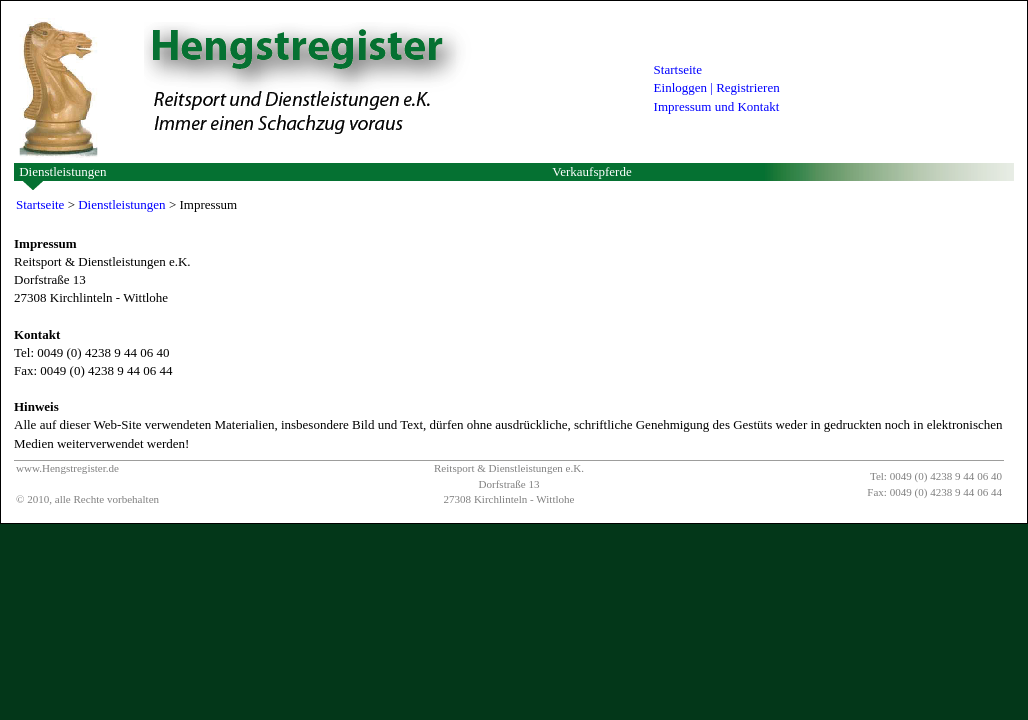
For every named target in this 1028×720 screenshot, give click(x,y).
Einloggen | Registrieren (717, 87)
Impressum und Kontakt (717, 106)
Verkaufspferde (591, 171)
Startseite (678, 69)
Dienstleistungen (62, 171)
